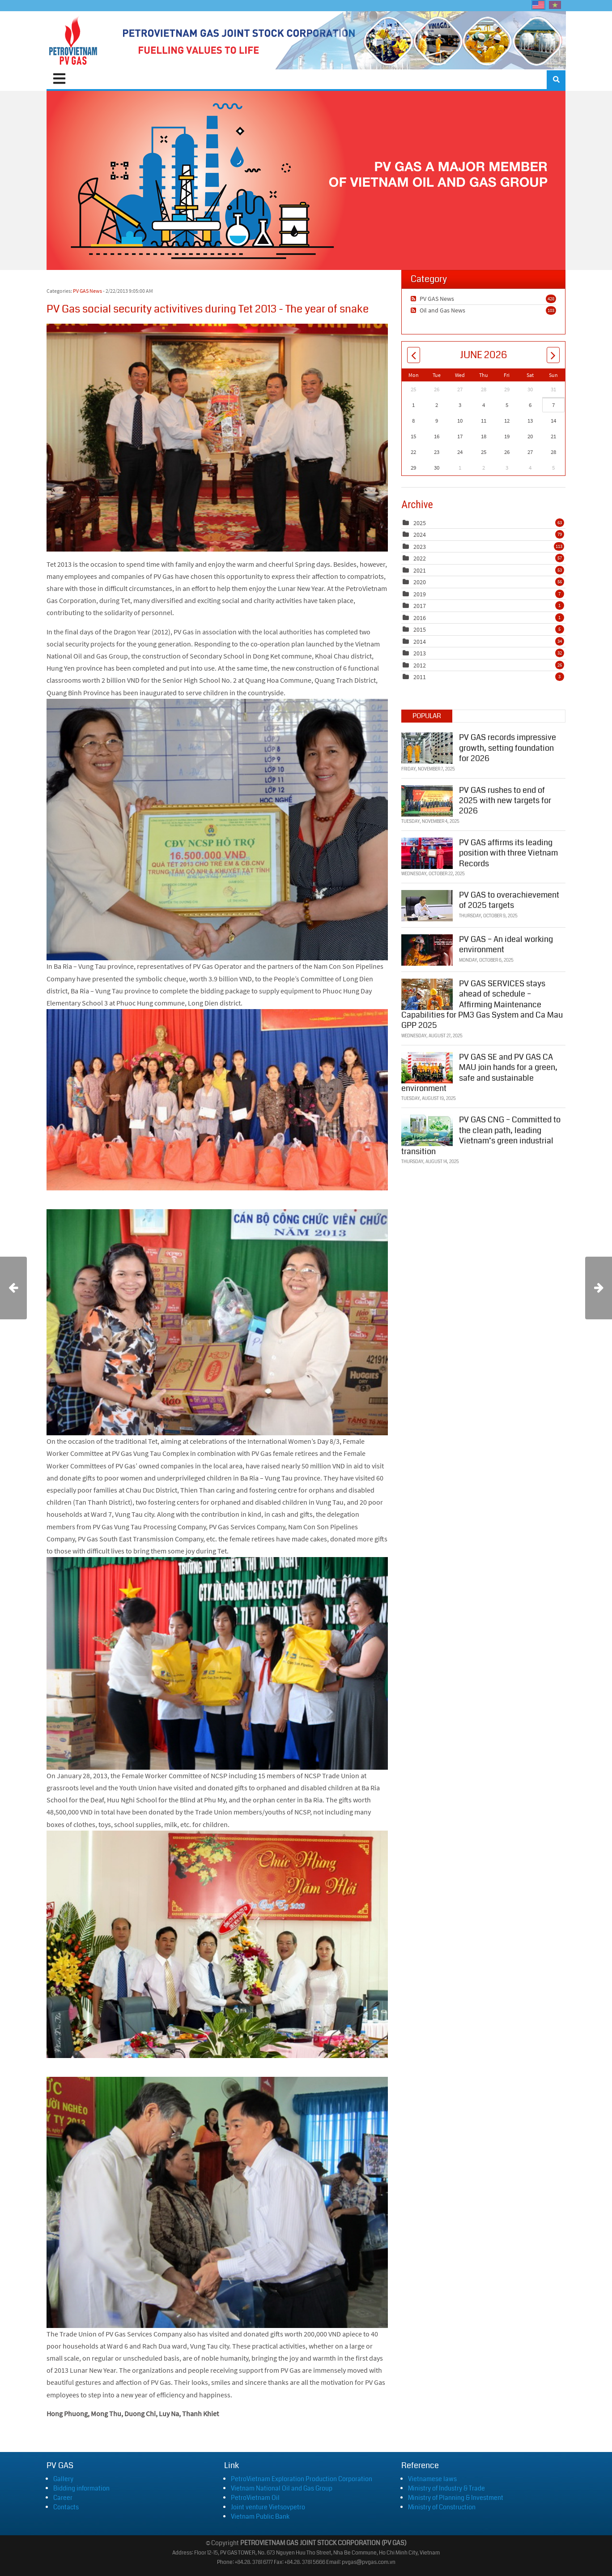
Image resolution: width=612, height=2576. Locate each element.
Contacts (66, 2507)
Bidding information (81, 2488)
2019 (419, 594)
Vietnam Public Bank (260, 2516)
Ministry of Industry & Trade (446, 2488)
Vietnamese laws (432, 2478)
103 (551, 310)
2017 (419, 606)
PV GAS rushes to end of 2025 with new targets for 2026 (505, 799)
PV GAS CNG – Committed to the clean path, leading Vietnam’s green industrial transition (481, 1134)
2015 (419, 629)
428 (551, 298)
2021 (419, 570)
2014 (419, 642)
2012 (419, 665)
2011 (419, 677)
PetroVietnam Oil (255, 2497)
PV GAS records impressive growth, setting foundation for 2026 (507, 747)
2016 (419, 618)
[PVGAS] (74, 40)
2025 (419, 523)
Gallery (63, 2478)
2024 (419, 535)
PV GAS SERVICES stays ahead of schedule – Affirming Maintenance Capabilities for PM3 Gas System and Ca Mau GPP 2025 (482, 1004)
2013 (419, 653)
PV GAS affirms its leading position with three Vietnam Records (508, 851)
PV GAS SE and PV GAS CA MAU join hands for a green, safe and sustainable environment (479, 1071)
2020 (419, 582)
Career (62, 2497)
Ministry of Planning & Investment (455, 2497)
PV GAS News (87, 290)
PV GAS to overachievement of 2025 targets (509, 899)
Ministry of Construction (442, 2507)
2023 (419, 547)
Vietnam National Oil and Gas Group (281, 2488)
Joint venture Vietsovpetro (268, 2507)
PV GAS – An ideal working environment (506, 943)
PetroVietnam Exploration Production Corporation (301, 2478)
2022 (419, 558)
